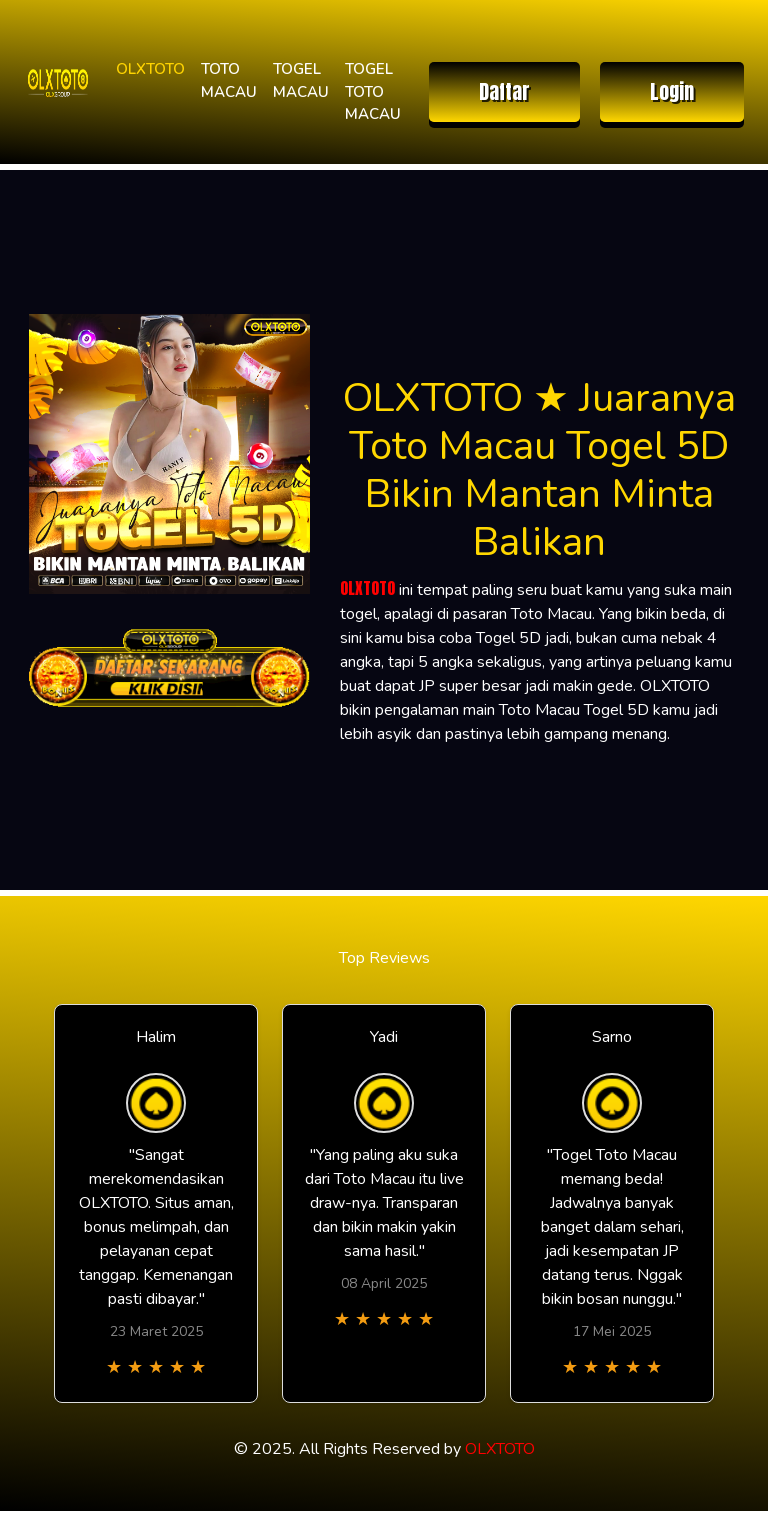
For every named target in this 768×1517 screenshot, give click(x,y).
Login (672, 91)
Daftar (504, 91)
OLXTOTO (150, 69)
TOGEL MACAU (301, 80)
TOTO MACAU (229, 80)
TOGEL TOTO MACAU (373, 91)
